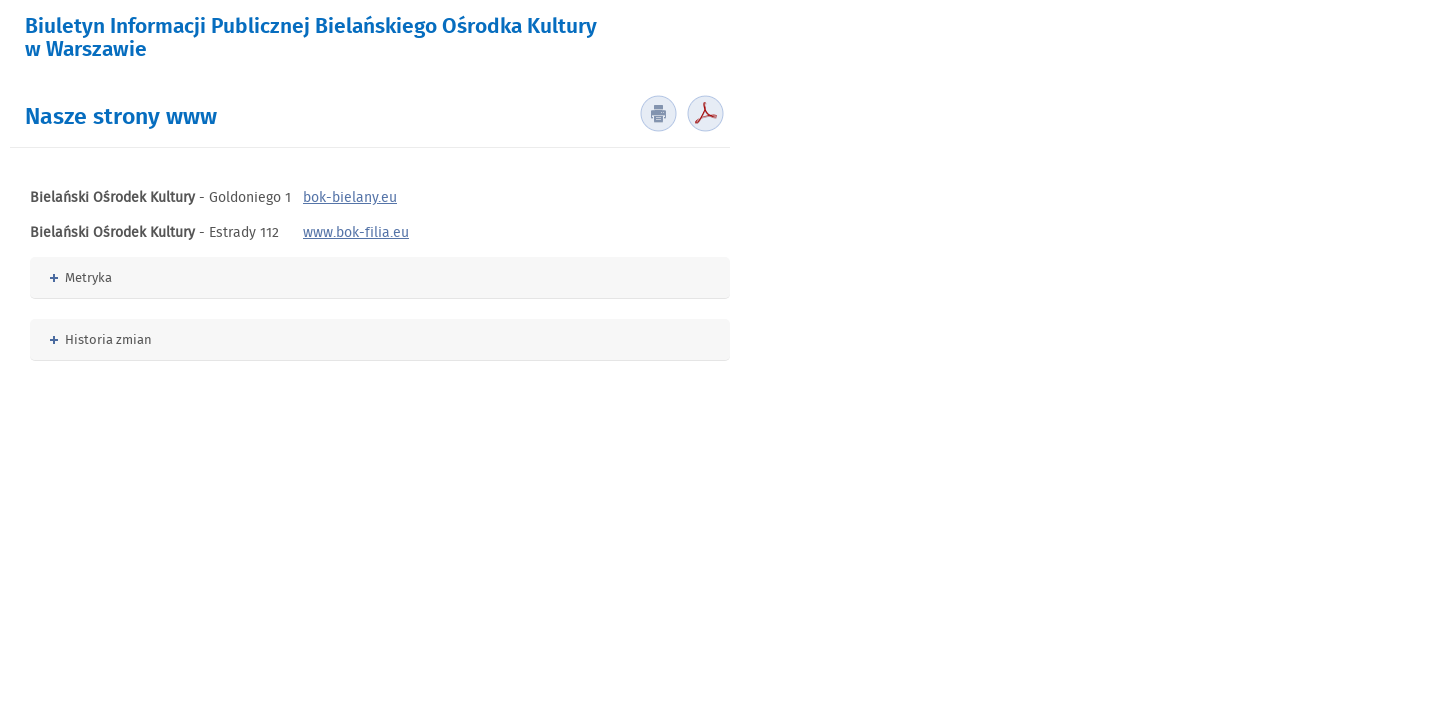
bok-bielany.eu (350, 197)
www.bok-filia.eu (356, 232)
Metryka (81, 277)
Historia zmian (101, 339)
